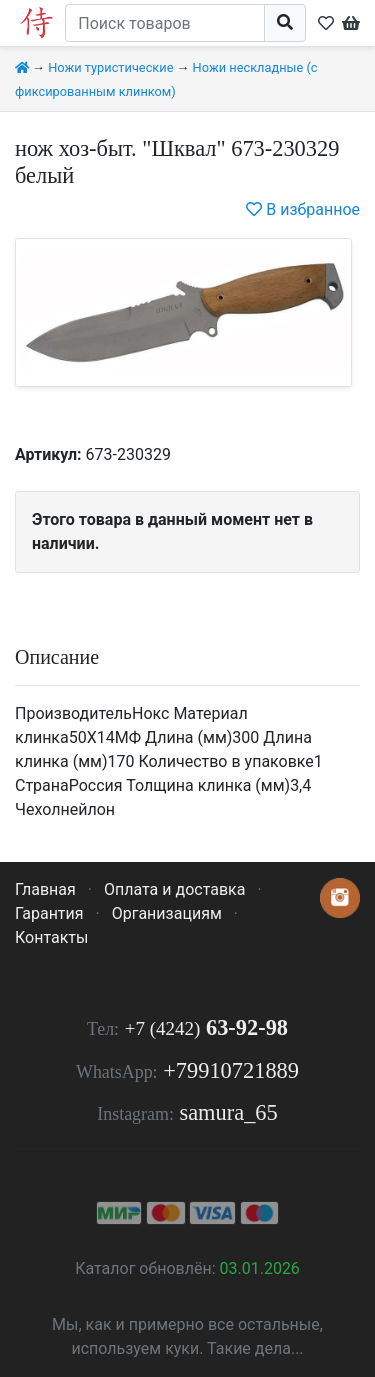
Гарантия (49, 913)
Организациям (167, 913)
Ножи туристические (110, 67)
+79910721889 (231, 1070)
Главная (45, 889)
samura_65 (228, 1112)
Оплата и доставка (174, 889)
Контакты (51, 937)
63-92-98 (206, 1027)
